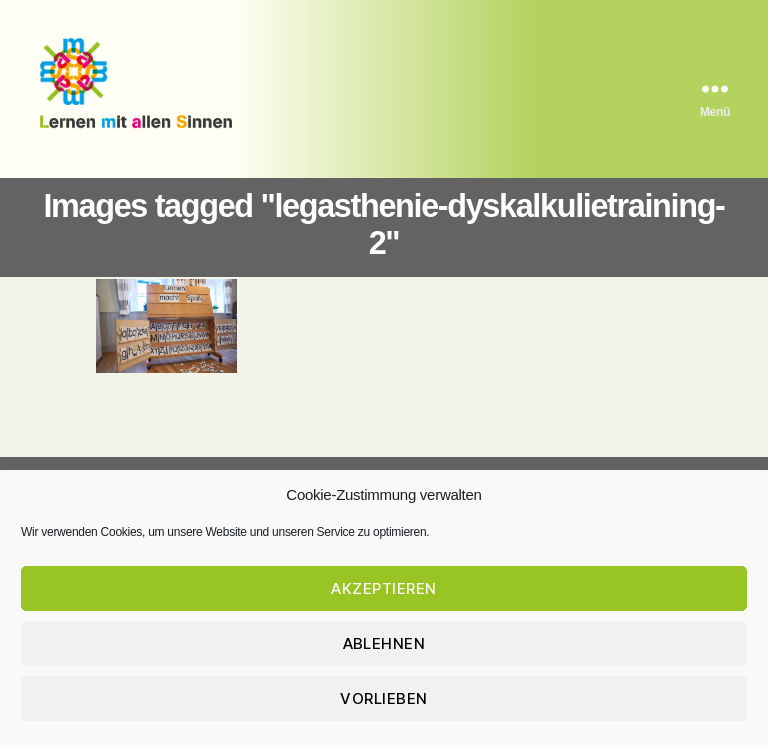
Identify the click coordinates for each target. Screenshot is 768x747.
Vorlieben (384, 700)
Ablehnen (384, 645)
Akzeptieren (384, 590)
